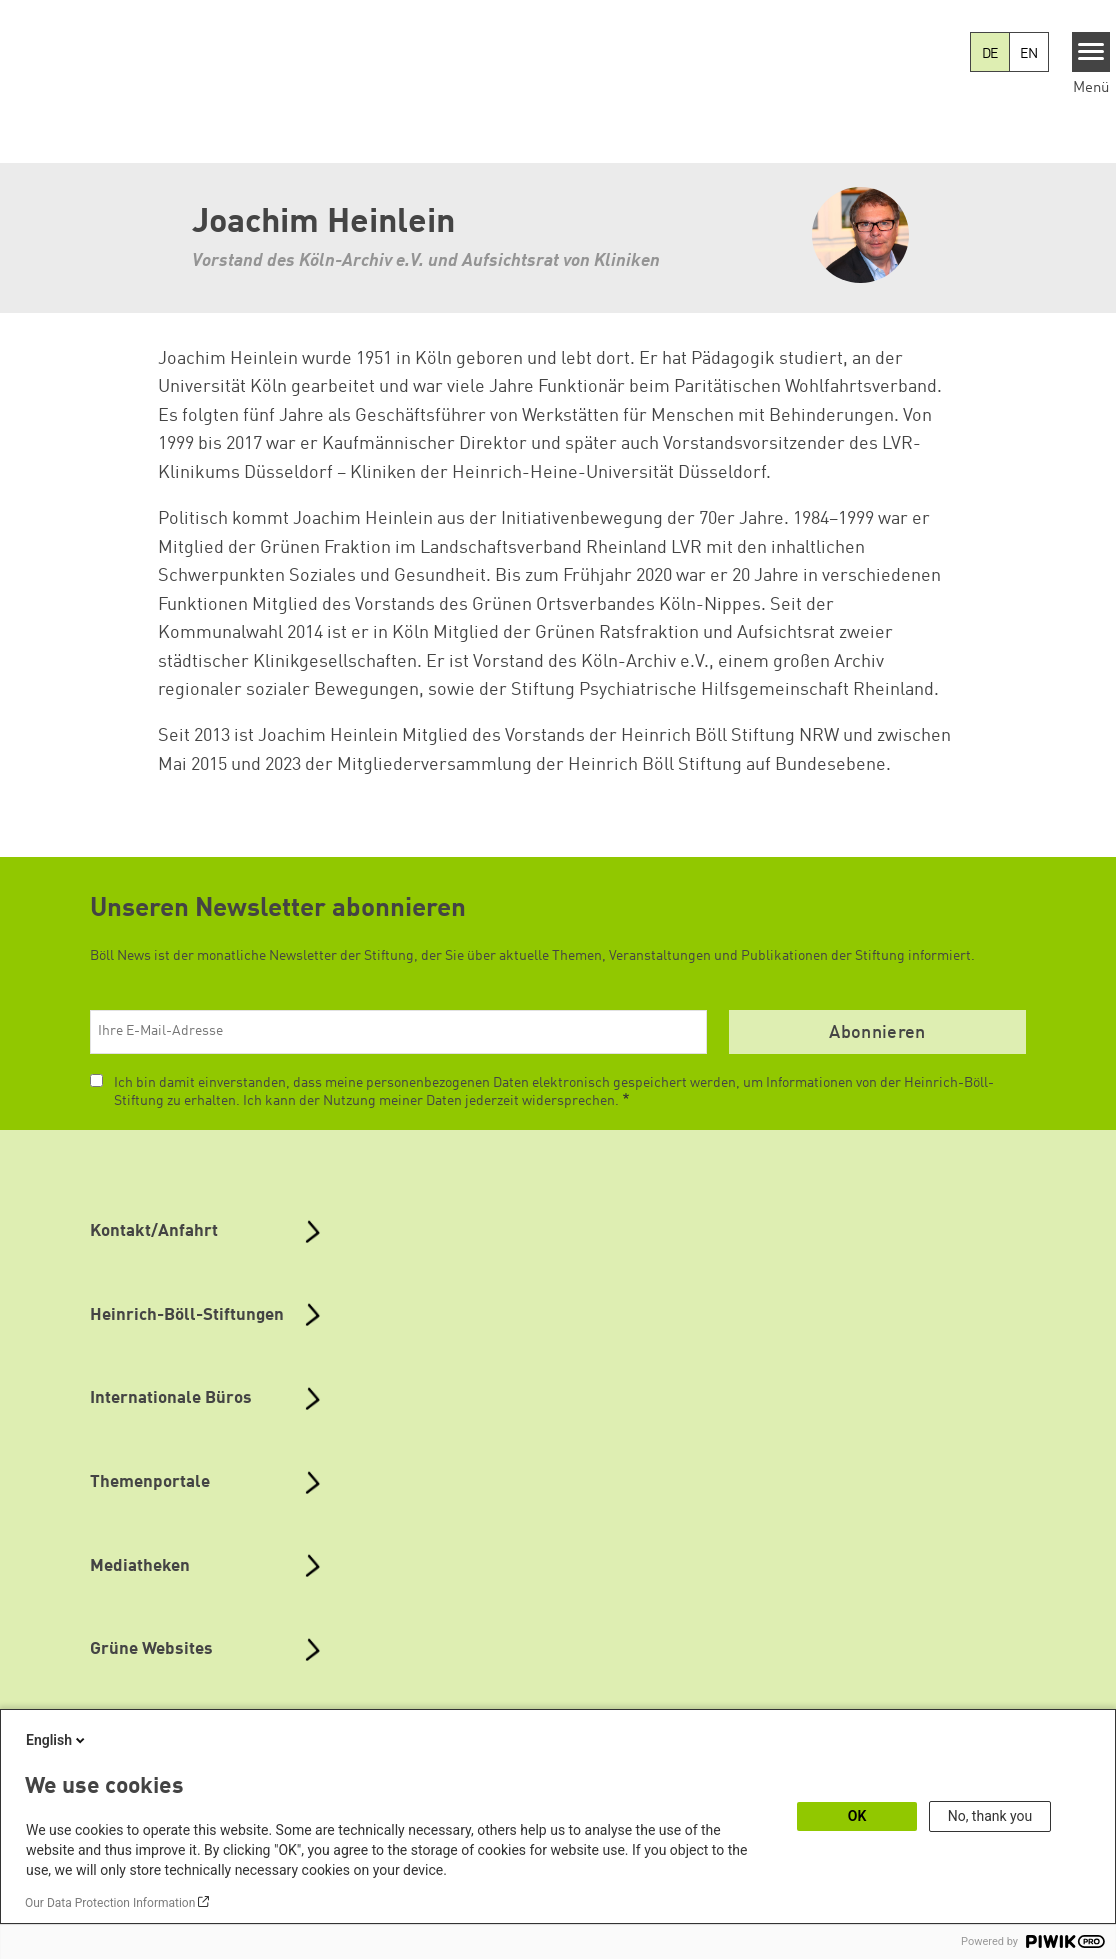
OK (857, 1816)
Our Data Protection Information (110, 1903)
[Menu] (1091, 52)
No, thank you (990, 1816)
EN (1029, 54)
